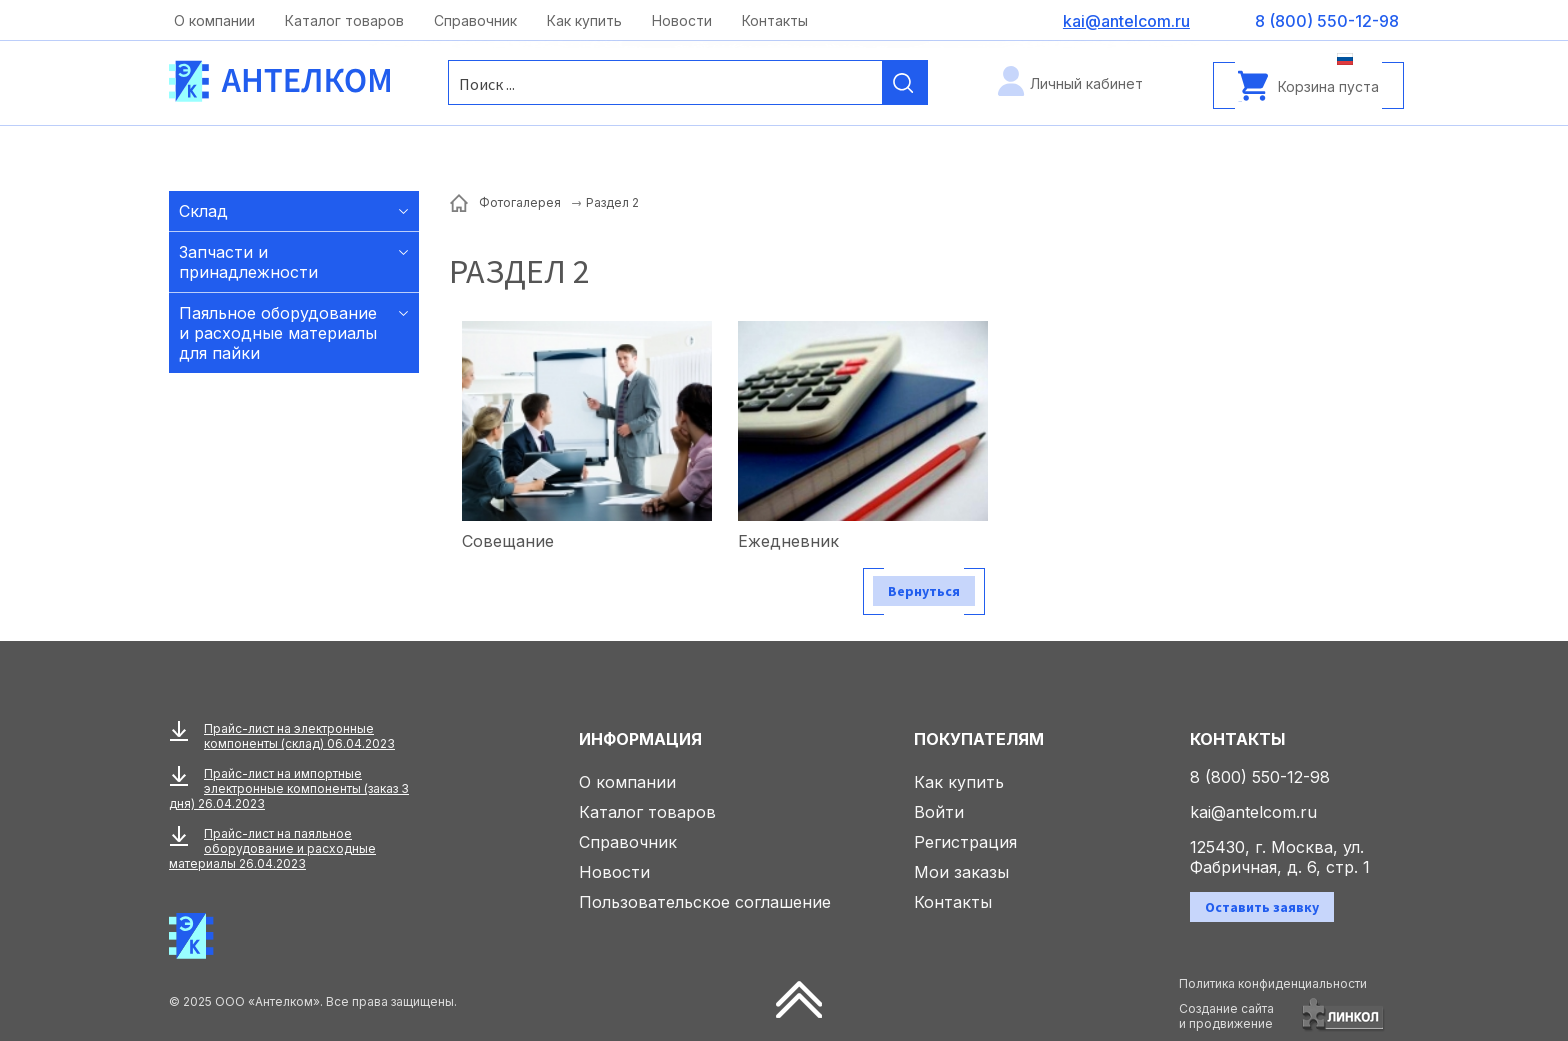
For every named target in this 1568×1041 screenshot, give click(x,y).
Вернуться (924, 591)
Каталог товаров (344, 20)
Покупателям (979, 739)
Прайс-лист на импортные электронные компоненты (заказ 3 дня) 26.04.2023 (289, 788)
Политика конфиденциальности (1273, 983)
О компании (214, 20)
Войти (939, 812)
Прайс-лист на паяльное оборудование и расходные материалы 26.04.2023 (272, 848)
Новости (682, 20)
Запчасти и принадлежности (248, 262)
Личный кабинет (1086, 83)
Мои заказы (961, 872)
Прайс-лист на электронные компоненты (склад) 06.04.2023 (299, 736)
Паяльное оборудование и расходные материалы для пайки (278, 333)
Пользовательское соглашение (705, 902)
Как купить (584, 20)
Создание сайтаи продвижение (1226, 1016)
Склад (203, 211)
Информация (640, 739)
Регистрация (965, 842)
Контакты (775, 20)
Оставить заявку (1262, 907)
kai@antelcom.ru (1253, 812)
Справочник (475, 20)
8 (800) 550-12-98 (1260, 777)
